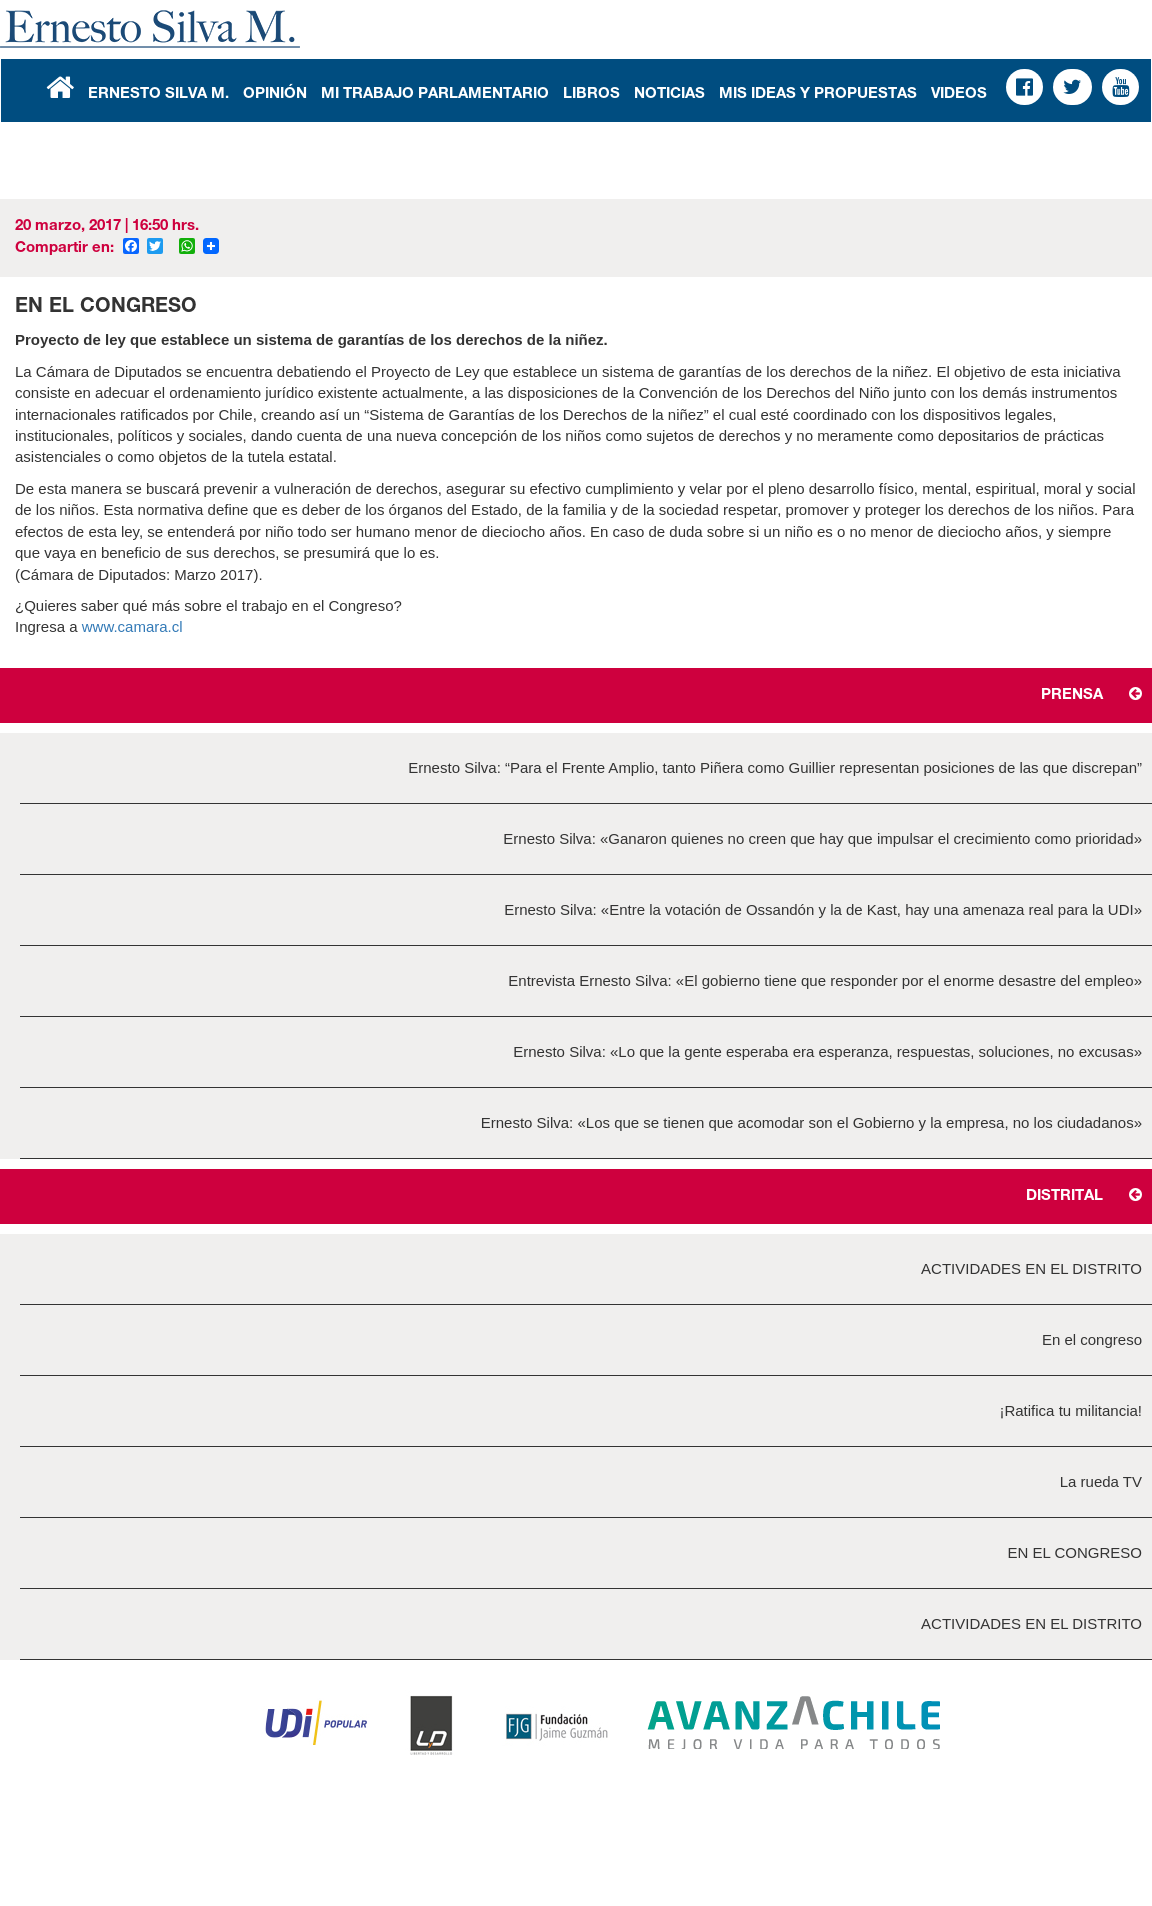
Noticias (669, 94)
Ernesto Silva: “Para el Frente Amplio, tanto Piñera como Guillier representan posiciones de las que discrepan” (775, 767)
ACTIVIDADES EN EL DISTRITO (1031, 1268)
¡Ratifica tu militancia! (1070, 1410)
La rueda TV (1101, 1481)
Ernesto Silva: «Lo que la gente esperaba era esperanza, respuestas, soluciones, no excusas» (827, 1051)
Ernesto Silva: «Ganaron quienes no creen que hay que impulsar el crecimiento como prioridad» (822, 838)
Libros (591, 94)
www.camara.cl (134, 626)
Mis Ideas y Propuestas (818, 94)
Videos (959, 94)
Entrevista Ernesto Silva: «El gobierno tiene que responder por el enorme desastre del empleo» (825, 980)
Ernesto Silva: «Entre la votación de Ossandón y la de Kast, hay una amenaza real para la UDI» (823, 909)
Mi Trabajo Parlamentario (435, 94)
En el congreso (1092, 1339)
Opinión (275, 94)
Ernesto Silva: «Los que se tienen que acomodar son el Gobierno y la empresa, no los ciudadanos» (811, 1122)
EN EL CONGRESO (1075, 1552)
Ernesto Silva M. (158, 94)
